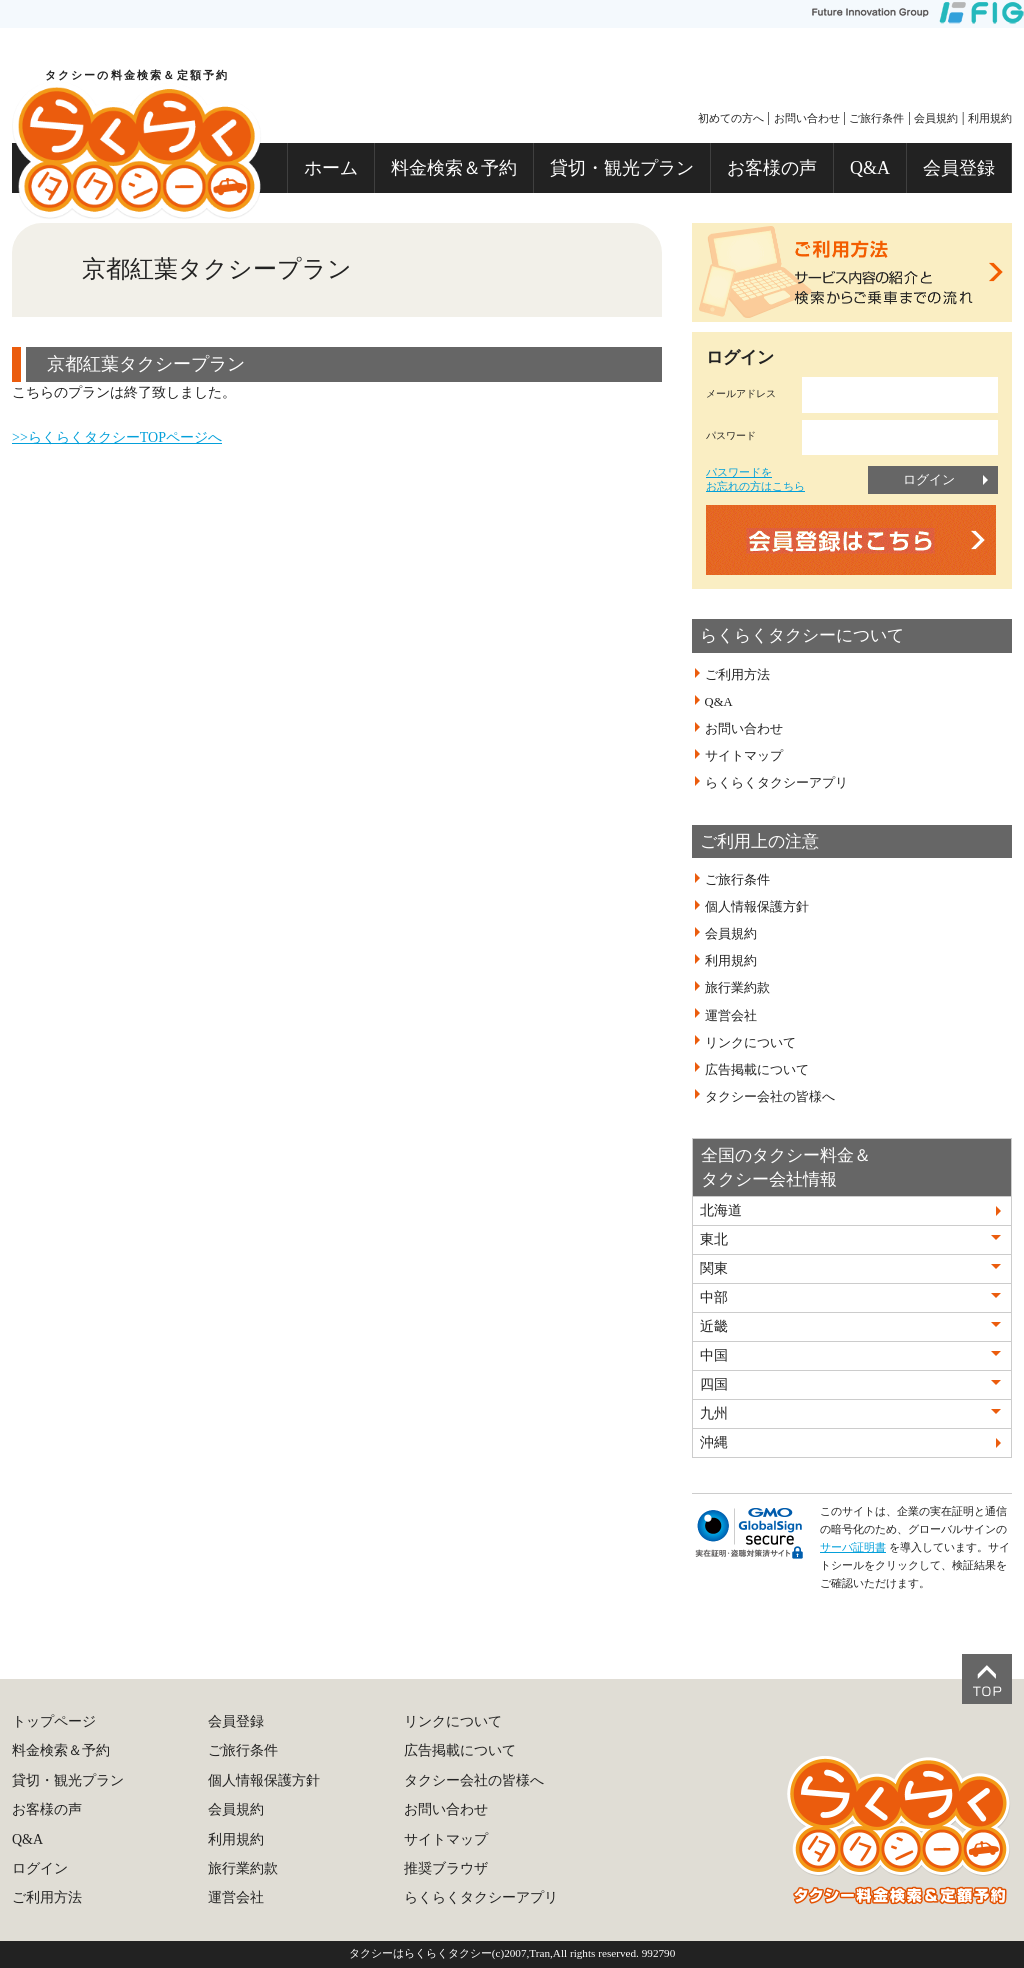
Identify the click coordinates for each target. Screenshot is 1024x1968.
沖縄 (714, 1442)
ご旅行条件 (876, 118)
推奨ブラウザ (446, 1868)
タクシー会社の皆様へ (770, 1097)
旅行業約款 (737, 988)
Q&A (870, 168)
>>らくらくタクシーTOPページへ (117, 437)
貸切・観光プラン (622, 168)
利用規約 (990, 118)
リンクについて (750, 1042)
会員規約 (936, 118)
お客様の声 (772, 168)
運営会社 (731, 1015)
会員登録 (959, 168)
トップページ (54, 1721)
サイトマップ (744, 756)
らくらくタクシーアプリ (776, 783)
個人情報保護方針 (757, 907)
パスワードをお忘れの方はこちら (755, 478)
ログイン (929, 479)
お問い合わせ (807, 118)
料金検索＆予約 (454, 168)
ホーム (331, 168)
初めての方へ (731, 118)
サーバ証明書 (853, 1547)
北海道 (721, 1210)
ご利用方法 (737, 675)
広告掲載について (757, 1070)
